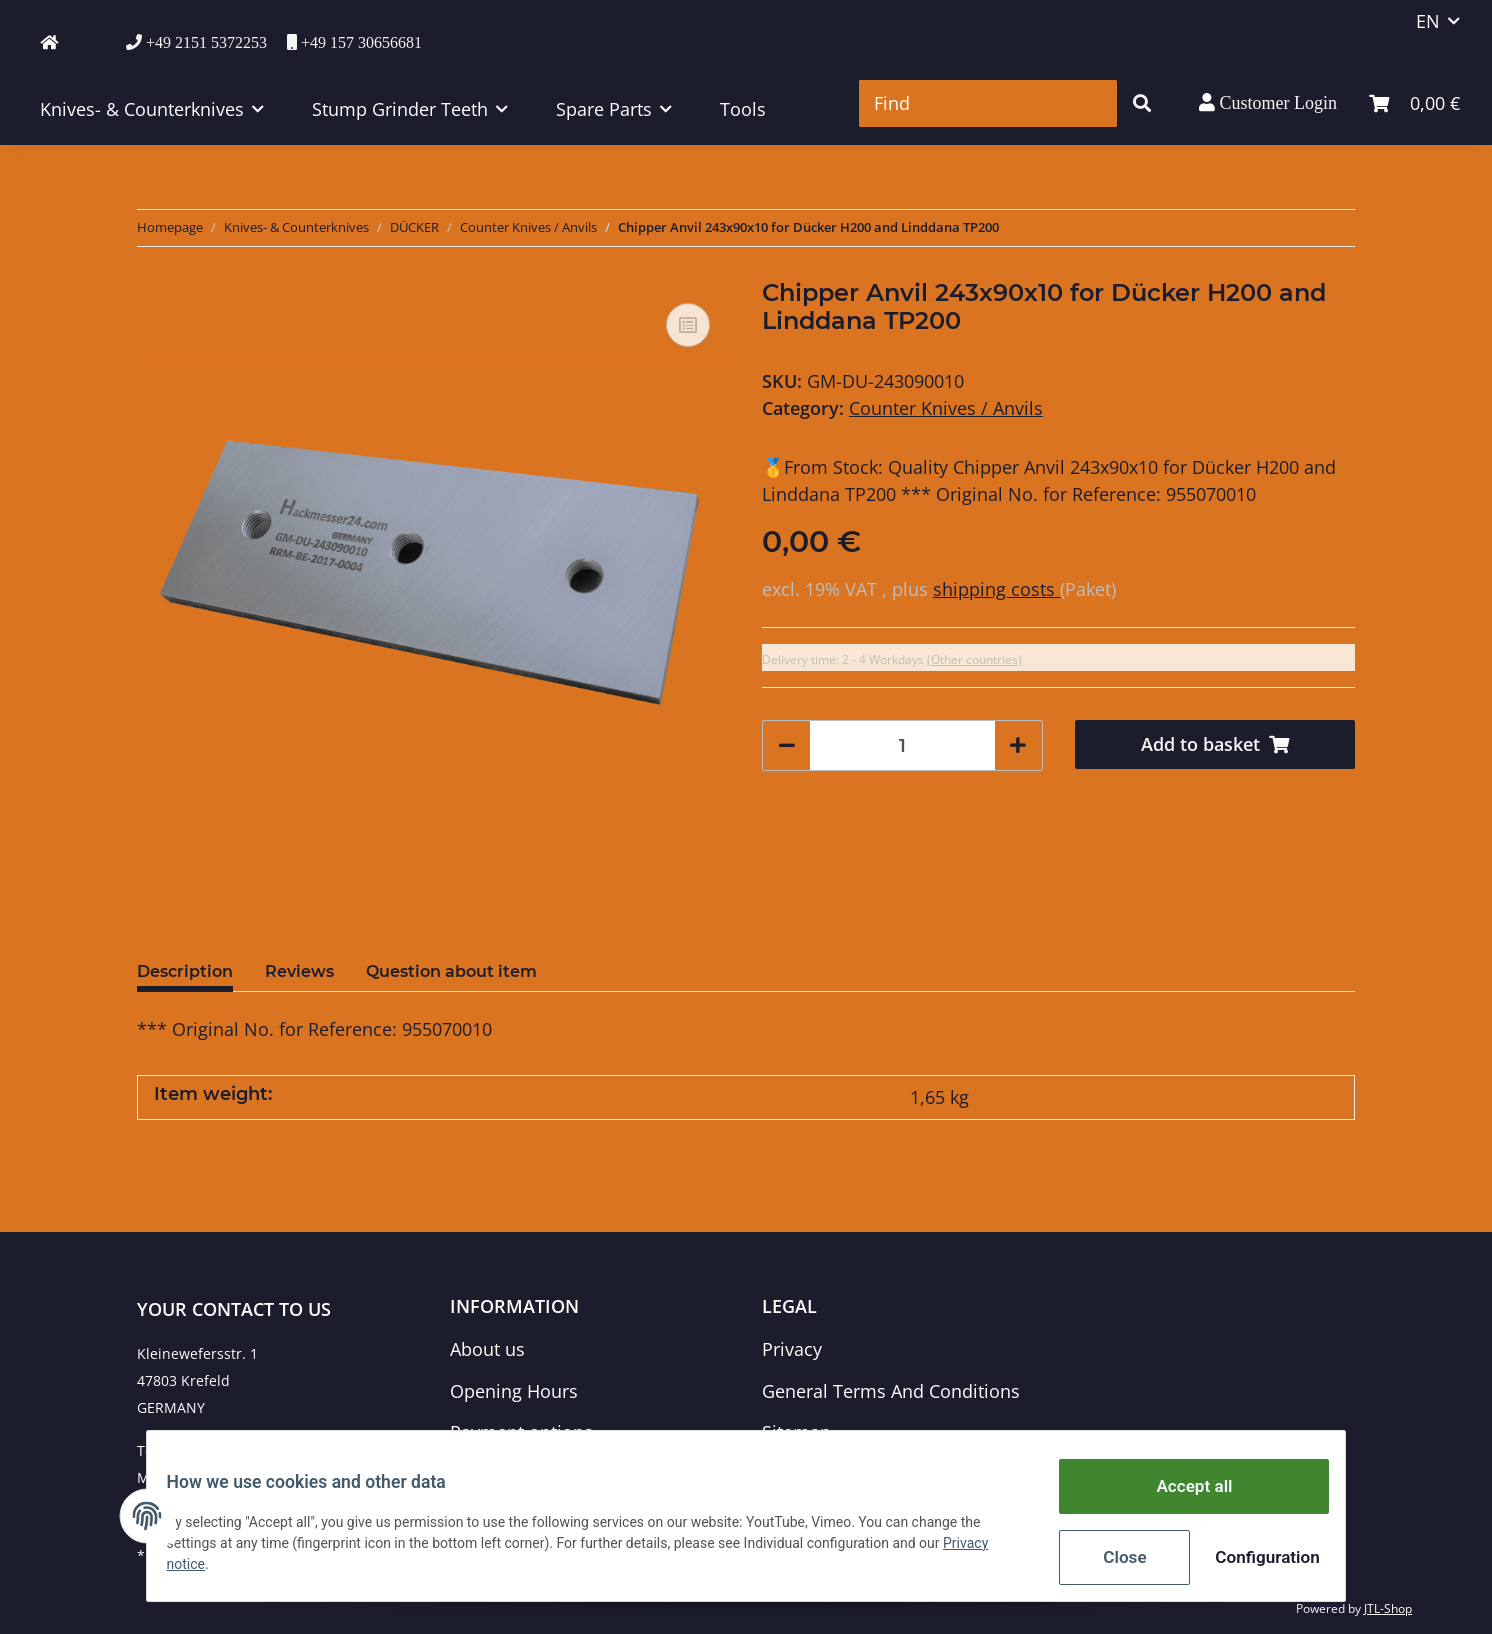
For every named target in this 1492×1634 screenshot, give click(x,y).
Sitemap (796, 1432)
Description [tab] (185, 971)
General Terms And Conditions (891, 1391)
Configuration (1253, 1559)
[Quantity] (902, 745)
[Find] (988, 103)
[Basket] (1414, 103)
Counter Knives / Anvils (946, 408)
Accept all (1182, 1493)
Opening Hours (514, 1391)
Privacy (792, 1349)
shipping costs (996, 589)
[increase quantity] (1018, 745)
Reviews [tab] (299, 971)
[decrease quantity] (787, 745)
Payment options (521, 1432)
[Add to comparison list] (688, 325)
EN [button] (1428, 21)
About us (487, 1349)
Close (1112, 1559)
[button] (1268, 103)
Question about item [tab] (451, 971)
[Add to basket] (1215, 744)
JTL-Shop (1388, 1608)
